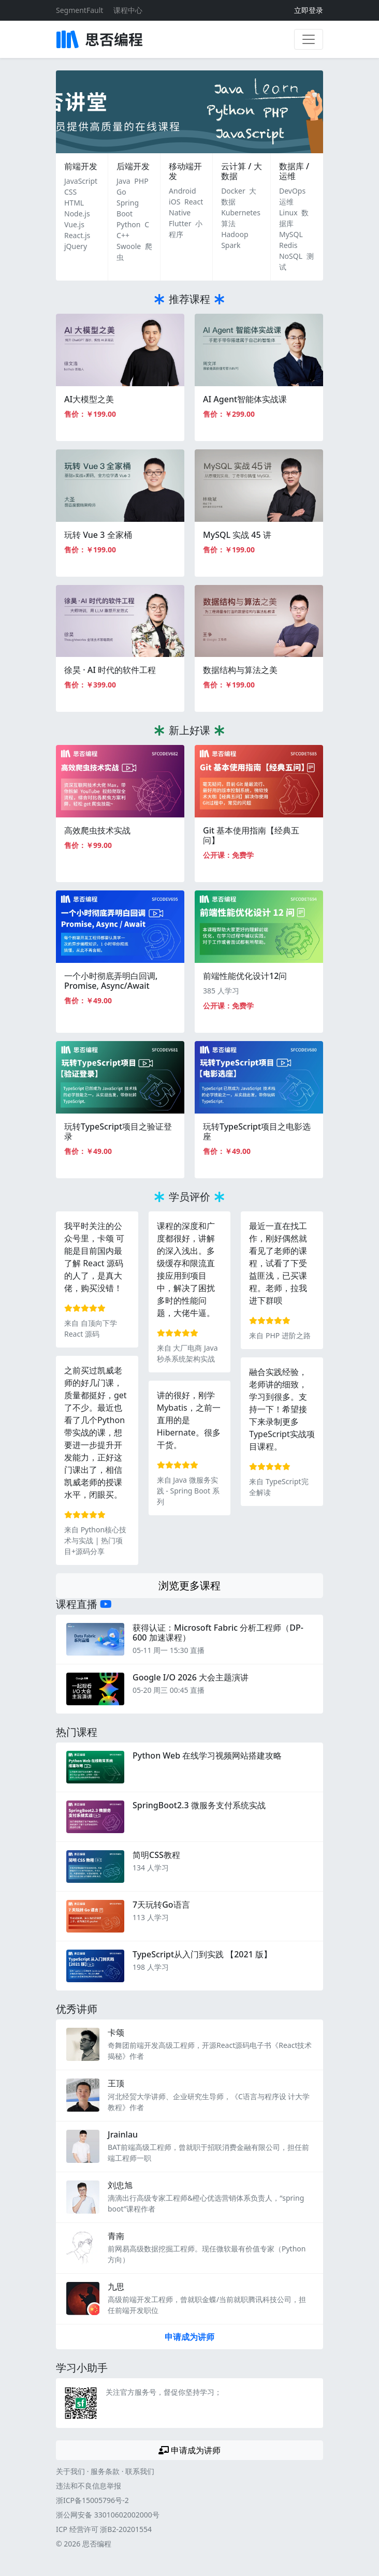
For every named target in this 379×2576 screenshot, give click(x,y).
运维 (286, 202)
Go (121, 192)
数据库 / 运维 (294, 171)
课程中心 (127, 10)
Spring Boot (127, 208)
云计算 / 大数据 (241, 171)
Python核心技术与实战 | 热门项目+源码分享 (95, 1540)
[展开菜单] (308, 39)
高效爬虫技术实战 (97, 830)
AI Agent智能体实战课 (245, 399)
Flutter (180, 223)
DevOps (292, 191)
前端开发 (80, 166)
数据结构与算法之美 (240, 670)
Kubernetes (240, 212)
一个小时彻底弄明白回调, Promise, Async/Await (110, 980)
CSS (70, 192)
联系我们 (139, 2471)
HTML (74, 203)
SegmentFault (79, 10)
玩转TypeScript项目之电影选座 (257, 1131)
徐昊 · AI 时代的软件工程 (110, 670)
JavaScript (80, 181)
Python (128, 224)
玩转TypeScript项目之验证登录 (118, 1131)
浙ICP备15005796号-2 (92, 2500)
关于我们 (70, 2471)
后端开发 (133, 166)
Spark (230, 245)
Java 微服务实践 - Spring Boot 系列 (188, 1490)
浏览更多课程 (189, 1585)
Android (182, 191)
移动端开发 (185, 171)
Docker (233, 191)
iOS (174, 202)
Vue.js (74, 224)
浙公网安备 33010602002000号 (107, 2515)
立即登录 (308, 10)
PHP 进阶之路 (288, 1335)
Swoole (128, 246)
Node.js (77, 213)
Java (123, 181)
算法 (228, 223)
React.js (77, 235)
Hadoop (234, 234)
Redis (288, 245)
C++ (122, 235)
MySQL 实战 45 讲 (237, 534)
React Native (186, 207)
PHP (141, 181)
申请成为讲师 (189, 2337)
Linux (288, 212)
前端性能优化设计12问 (245, 976)
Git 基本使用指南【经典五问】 (251, 835)
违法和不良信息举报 (88, 2486)
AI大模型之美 (89, 399)
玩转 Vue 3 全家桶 (98, 534)
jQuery (75, 246)
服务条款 (105, 2471)
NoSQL (290, 256)
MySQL (291, 234)
